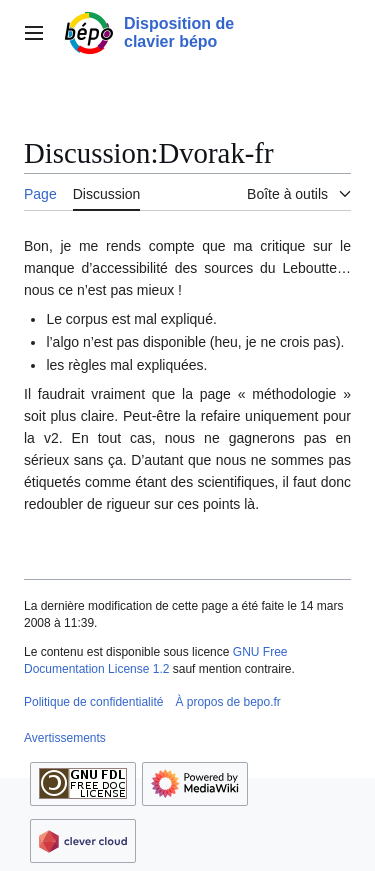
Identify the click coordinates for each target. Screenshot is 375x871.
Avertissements (65, 738)
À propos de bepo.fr (227, 702)
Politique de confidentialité (93, 702)
